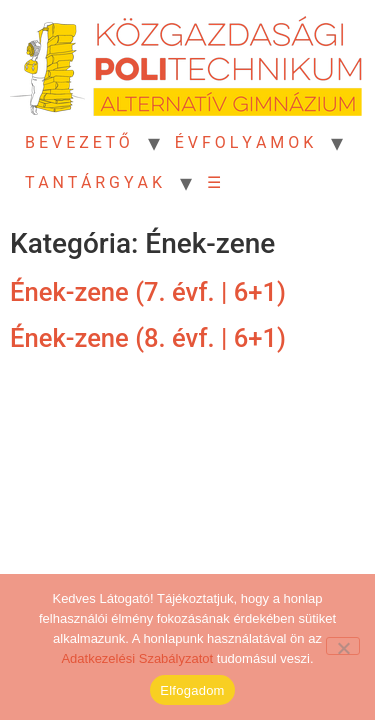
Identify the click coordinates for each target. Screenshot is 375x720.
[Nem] (343, 646)
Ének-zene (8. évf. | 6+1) (148, 338)
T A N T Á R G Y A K (93, 182)
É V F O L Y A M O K (244, 142)
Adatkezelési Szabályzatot (137, 658)
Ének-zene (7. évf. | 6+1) (148, 292)
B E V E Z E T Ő (77, 142)
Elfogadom (192, 690)
